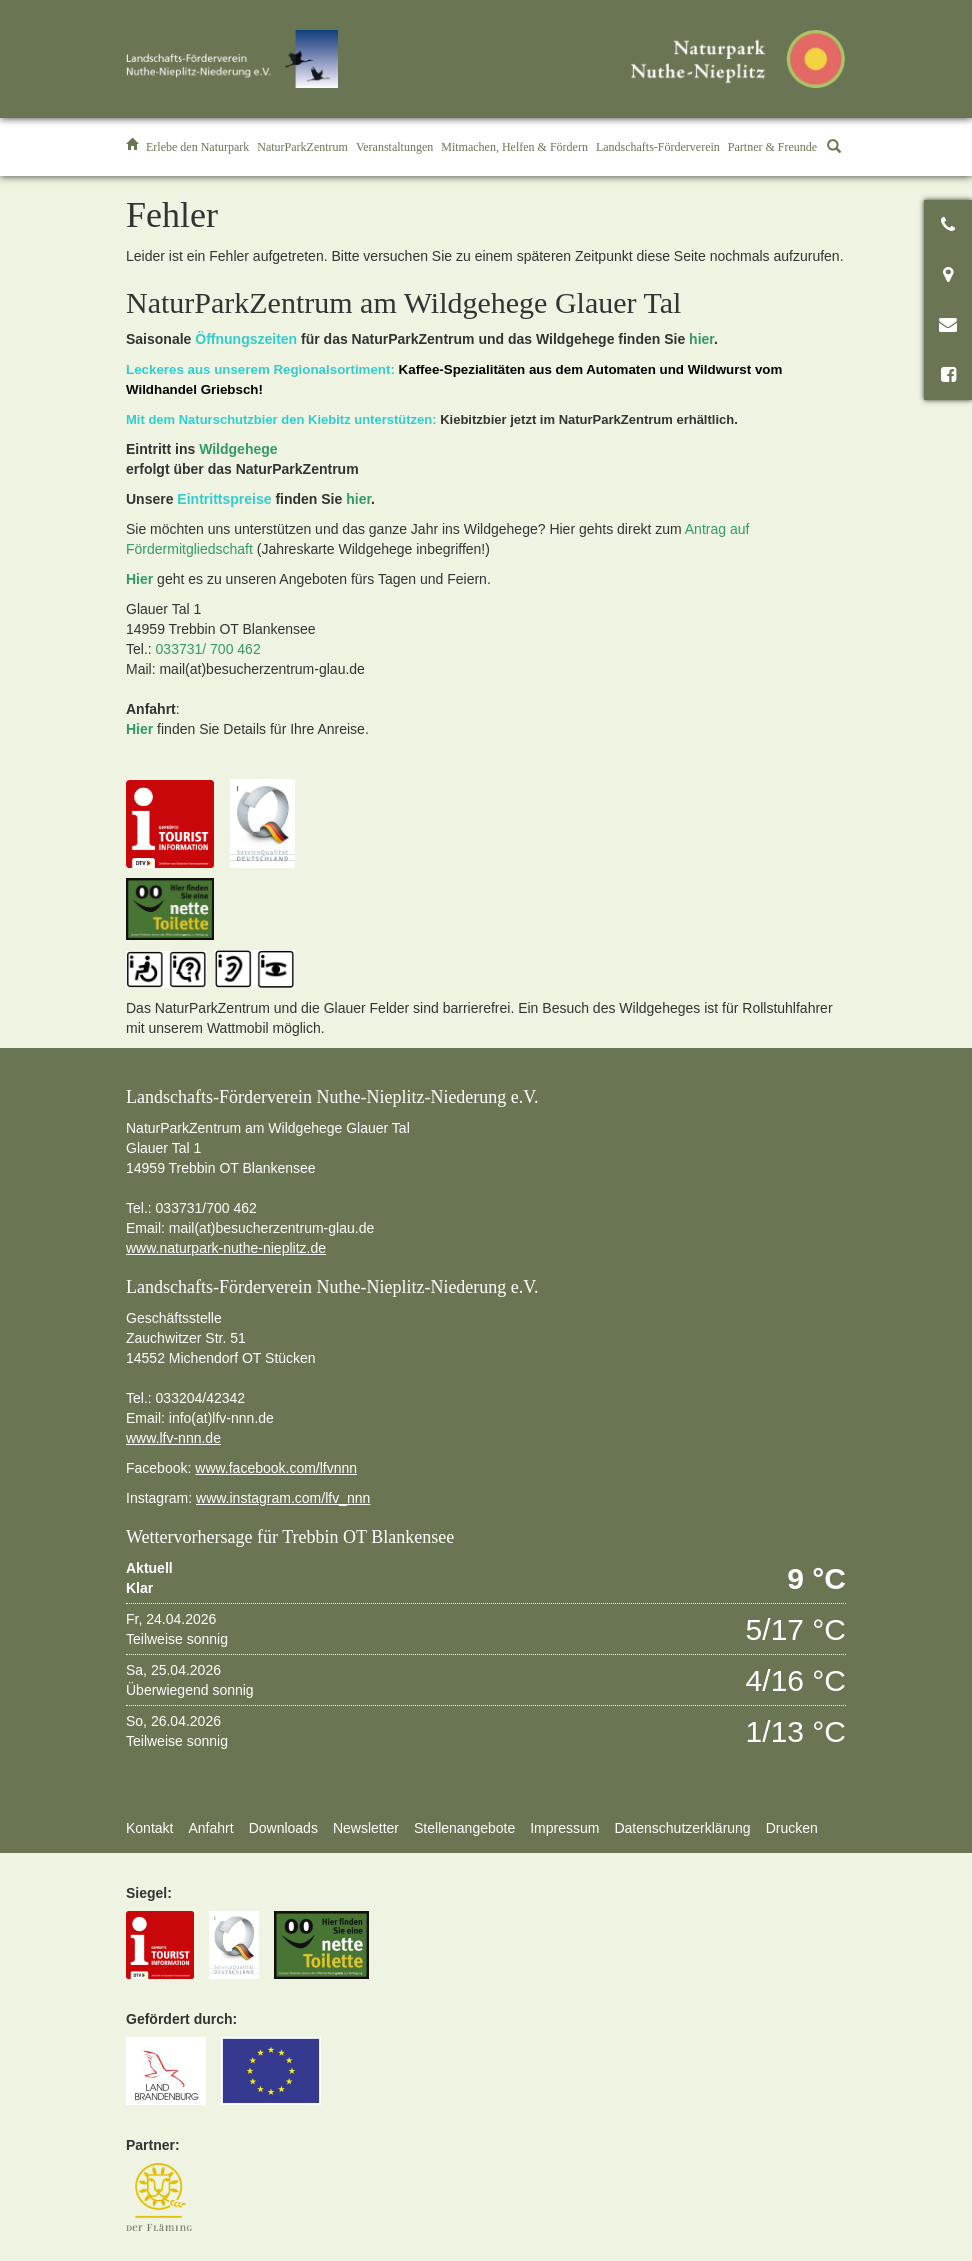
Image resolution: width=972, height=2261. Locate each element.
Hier (139, 579)
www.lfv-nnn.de (173, 1438)
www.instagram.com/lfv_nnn (283, 1498)
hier (701, 339)
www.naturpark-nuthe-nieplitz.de (226, 1248)
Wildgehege (238, 449)
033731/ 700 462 (208, 649)
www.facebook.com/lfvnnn (276, 1468)
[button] (197, 147)
